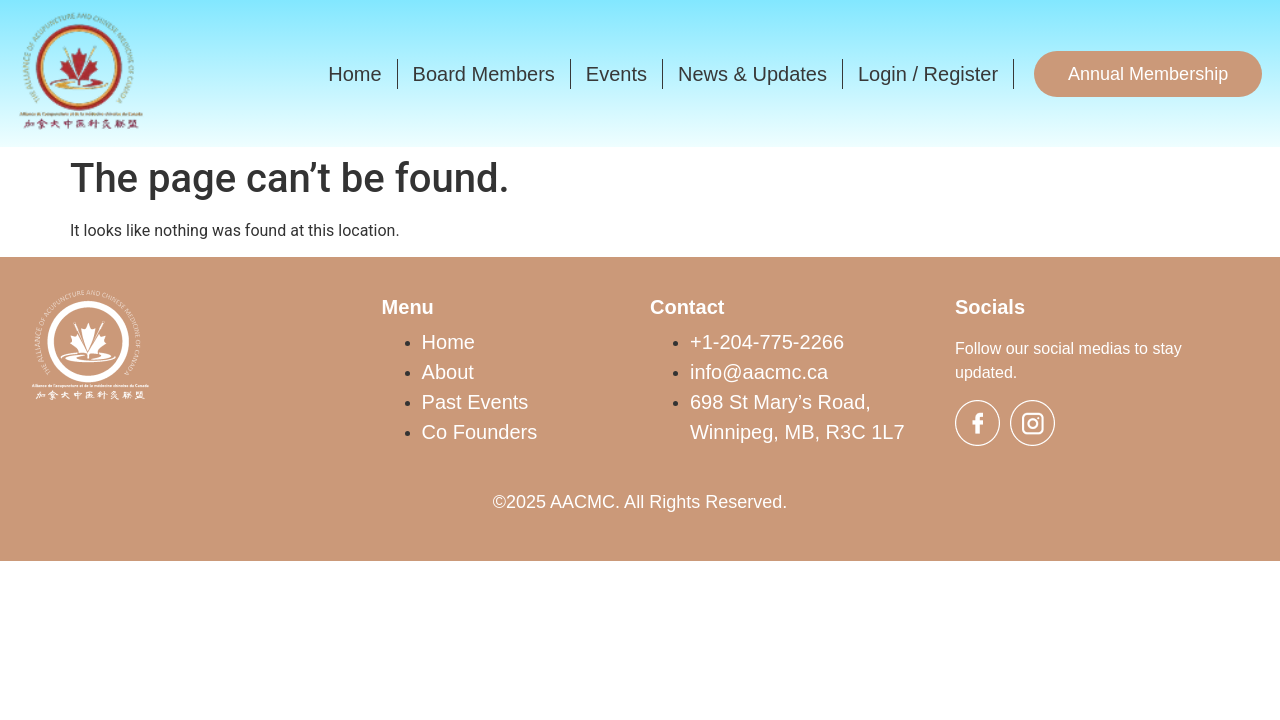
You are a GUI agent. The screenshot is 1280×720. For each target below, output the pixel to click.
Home (354, 74)
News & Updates (752, 74)
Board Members (484, 74)
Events (616, 74)
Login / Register (928, 74)
